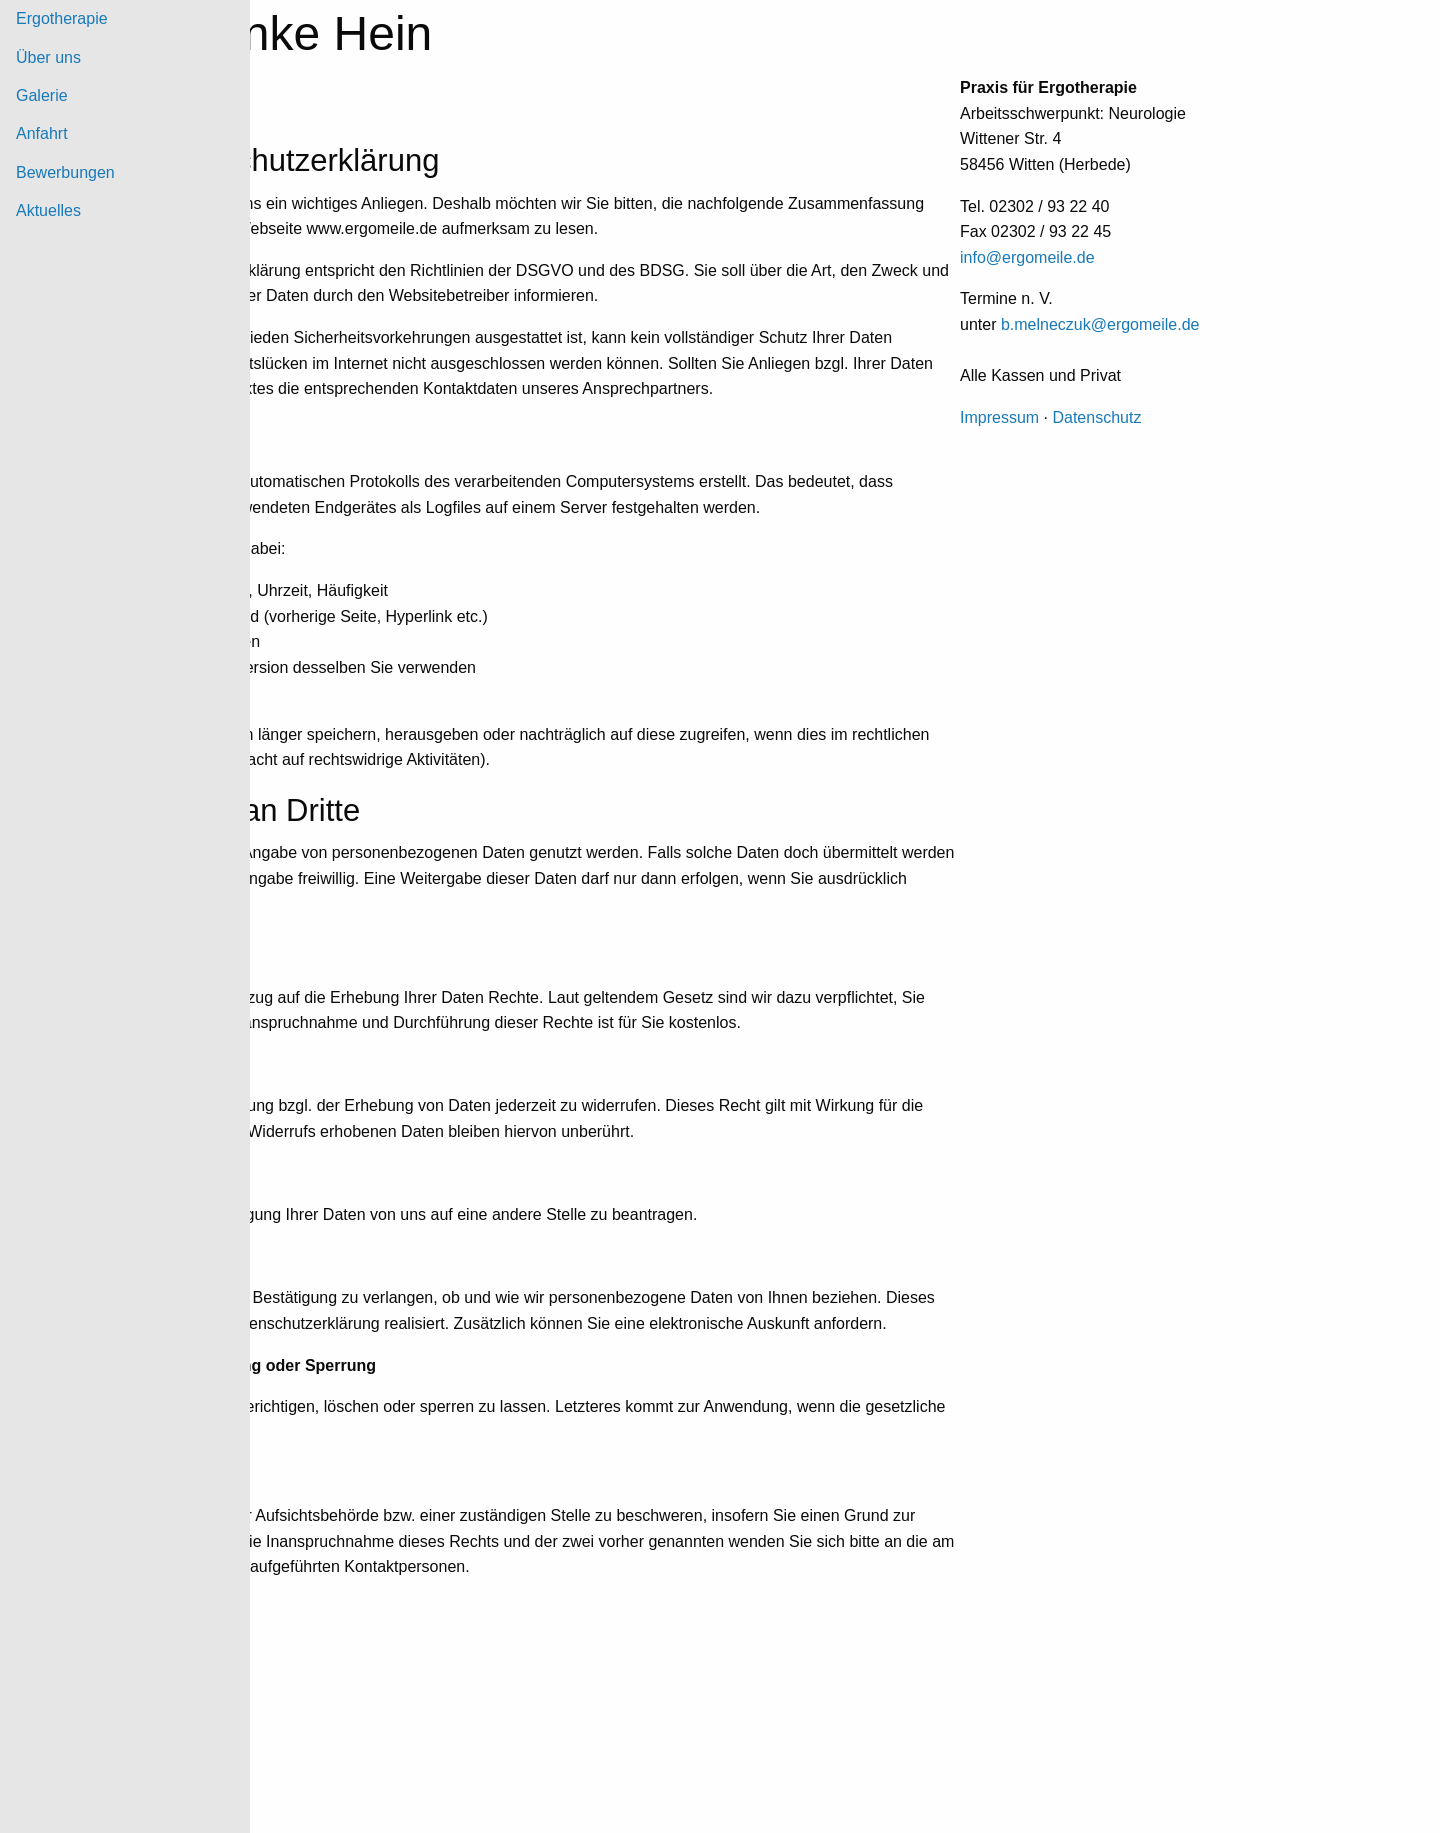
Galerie (42, 95)
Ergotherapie (62, 18)
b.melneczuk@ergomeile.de (1100, 324)
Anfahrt (42, 133)
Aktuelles (48, 210)
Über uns (48, 57)
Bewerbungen (65, 172)
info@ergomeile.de (1027, 257)
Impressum (999, 417)
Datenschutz (1096, 417)
